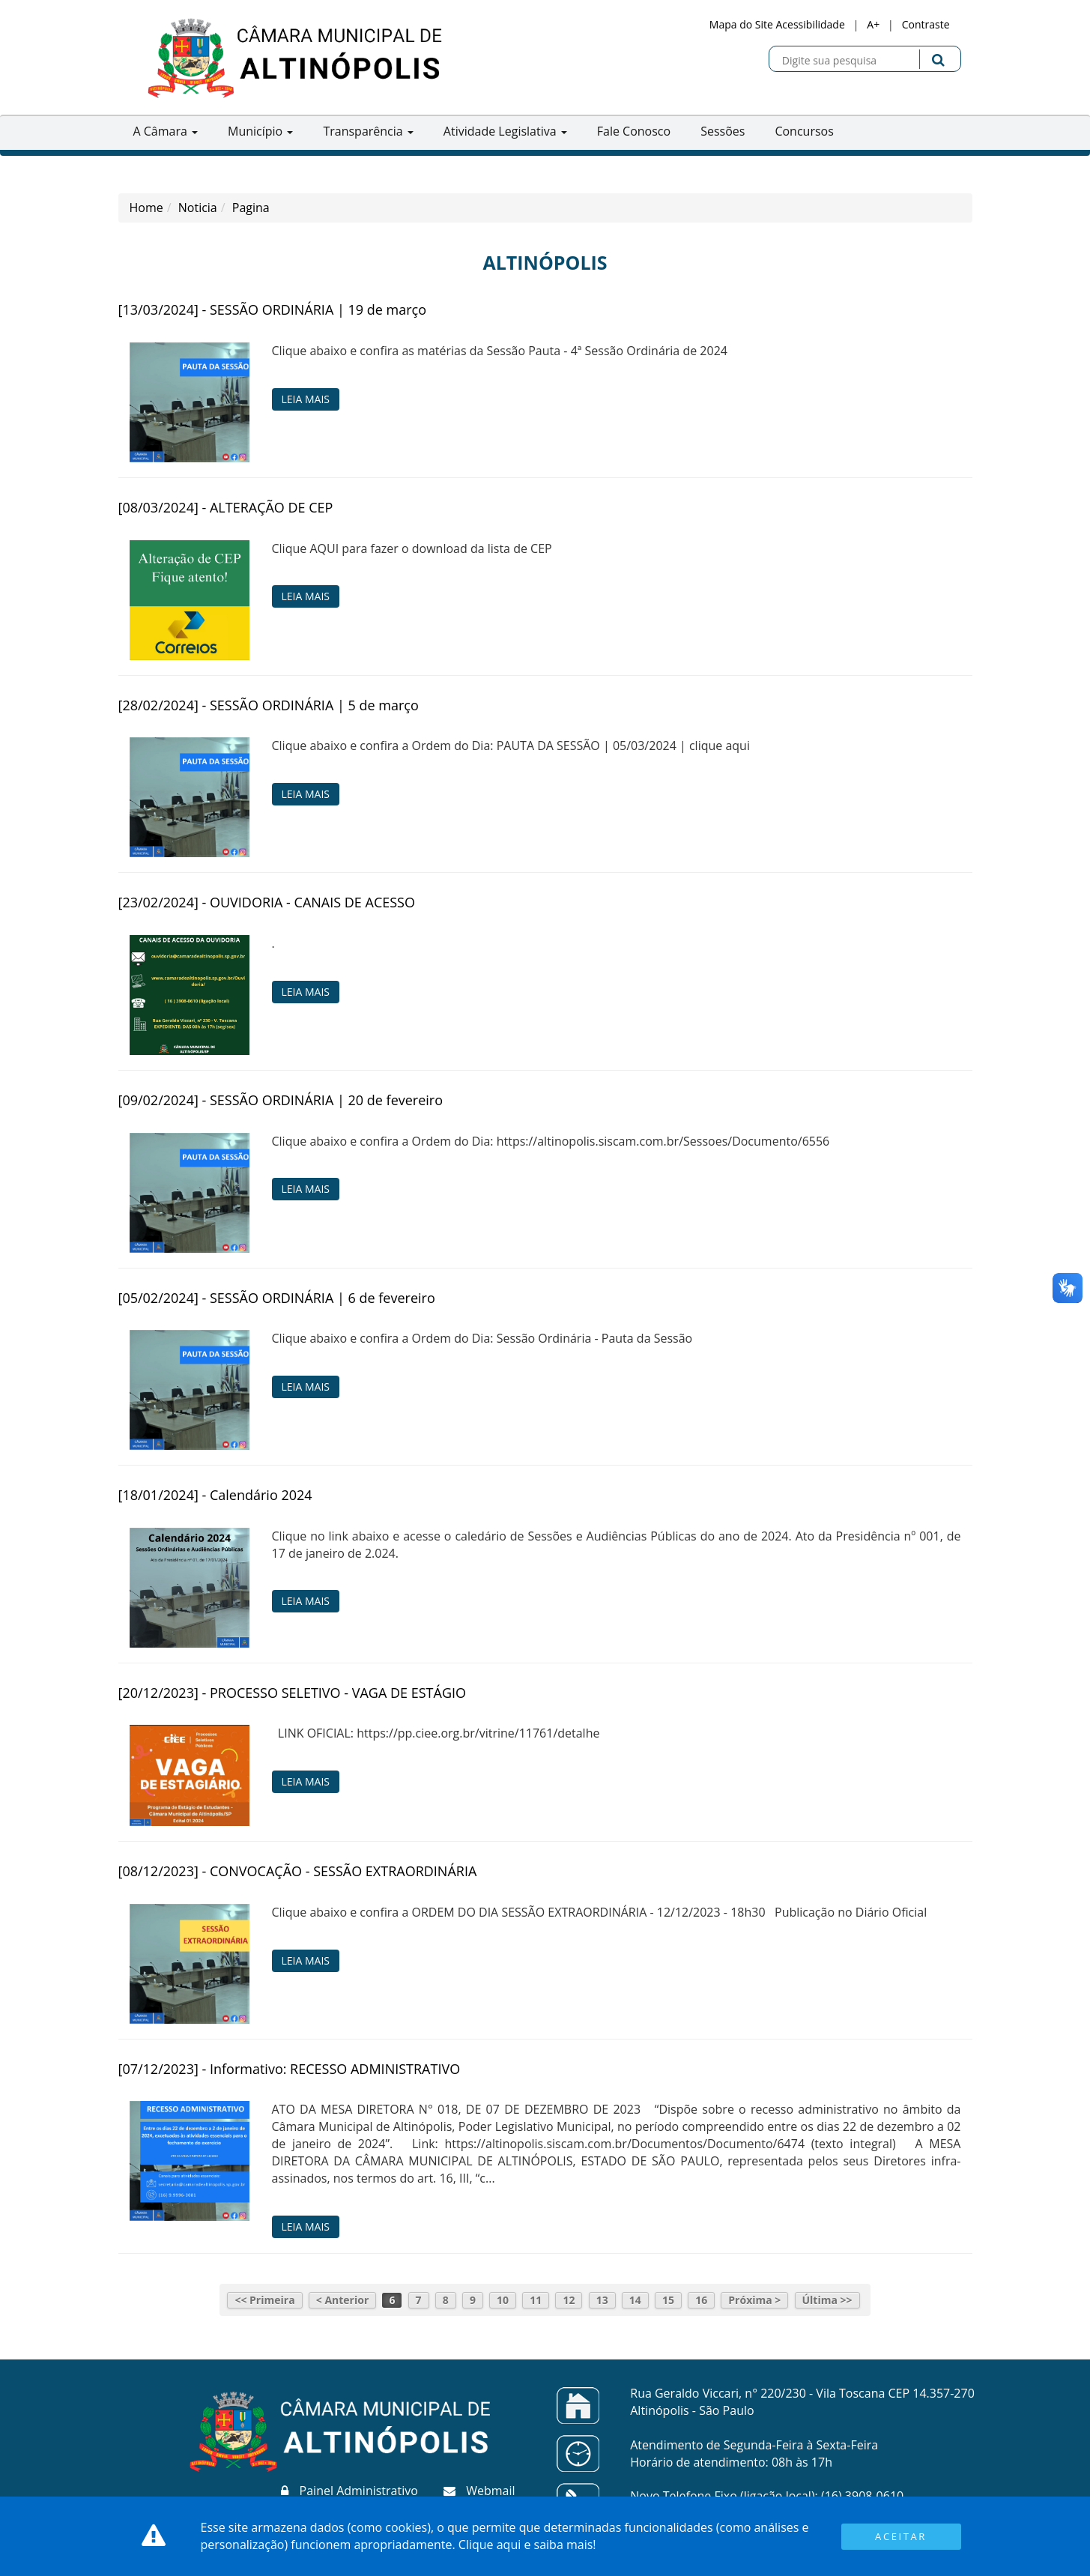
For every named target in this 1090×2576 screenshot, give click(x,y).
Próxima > (754, 2300)
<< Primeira (264, 2300)
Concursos (804, 131)
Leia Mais (306, 399)
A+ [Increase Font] (873, 24)
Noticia (197, 207)
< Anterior (342, 2300)
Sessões (722, 131)
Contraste (926, 24)
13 (602, 2300)
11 (536, 2300)
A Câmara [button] (166, 131)
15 (668, 2300)
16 (701, 2300)
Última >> (827, 2300)
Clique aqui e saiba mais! (527, 2544)
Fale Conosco (633, 131)
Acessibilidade (810, 24)
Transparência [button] (368, 131)
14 (635, 2300)
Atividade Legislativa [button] (505, 131)
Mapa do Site (741, 24)
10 (503, 2300)
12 (569, 2300)
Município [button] (260, 131)
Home (146, 207)
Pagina (251, 207)
